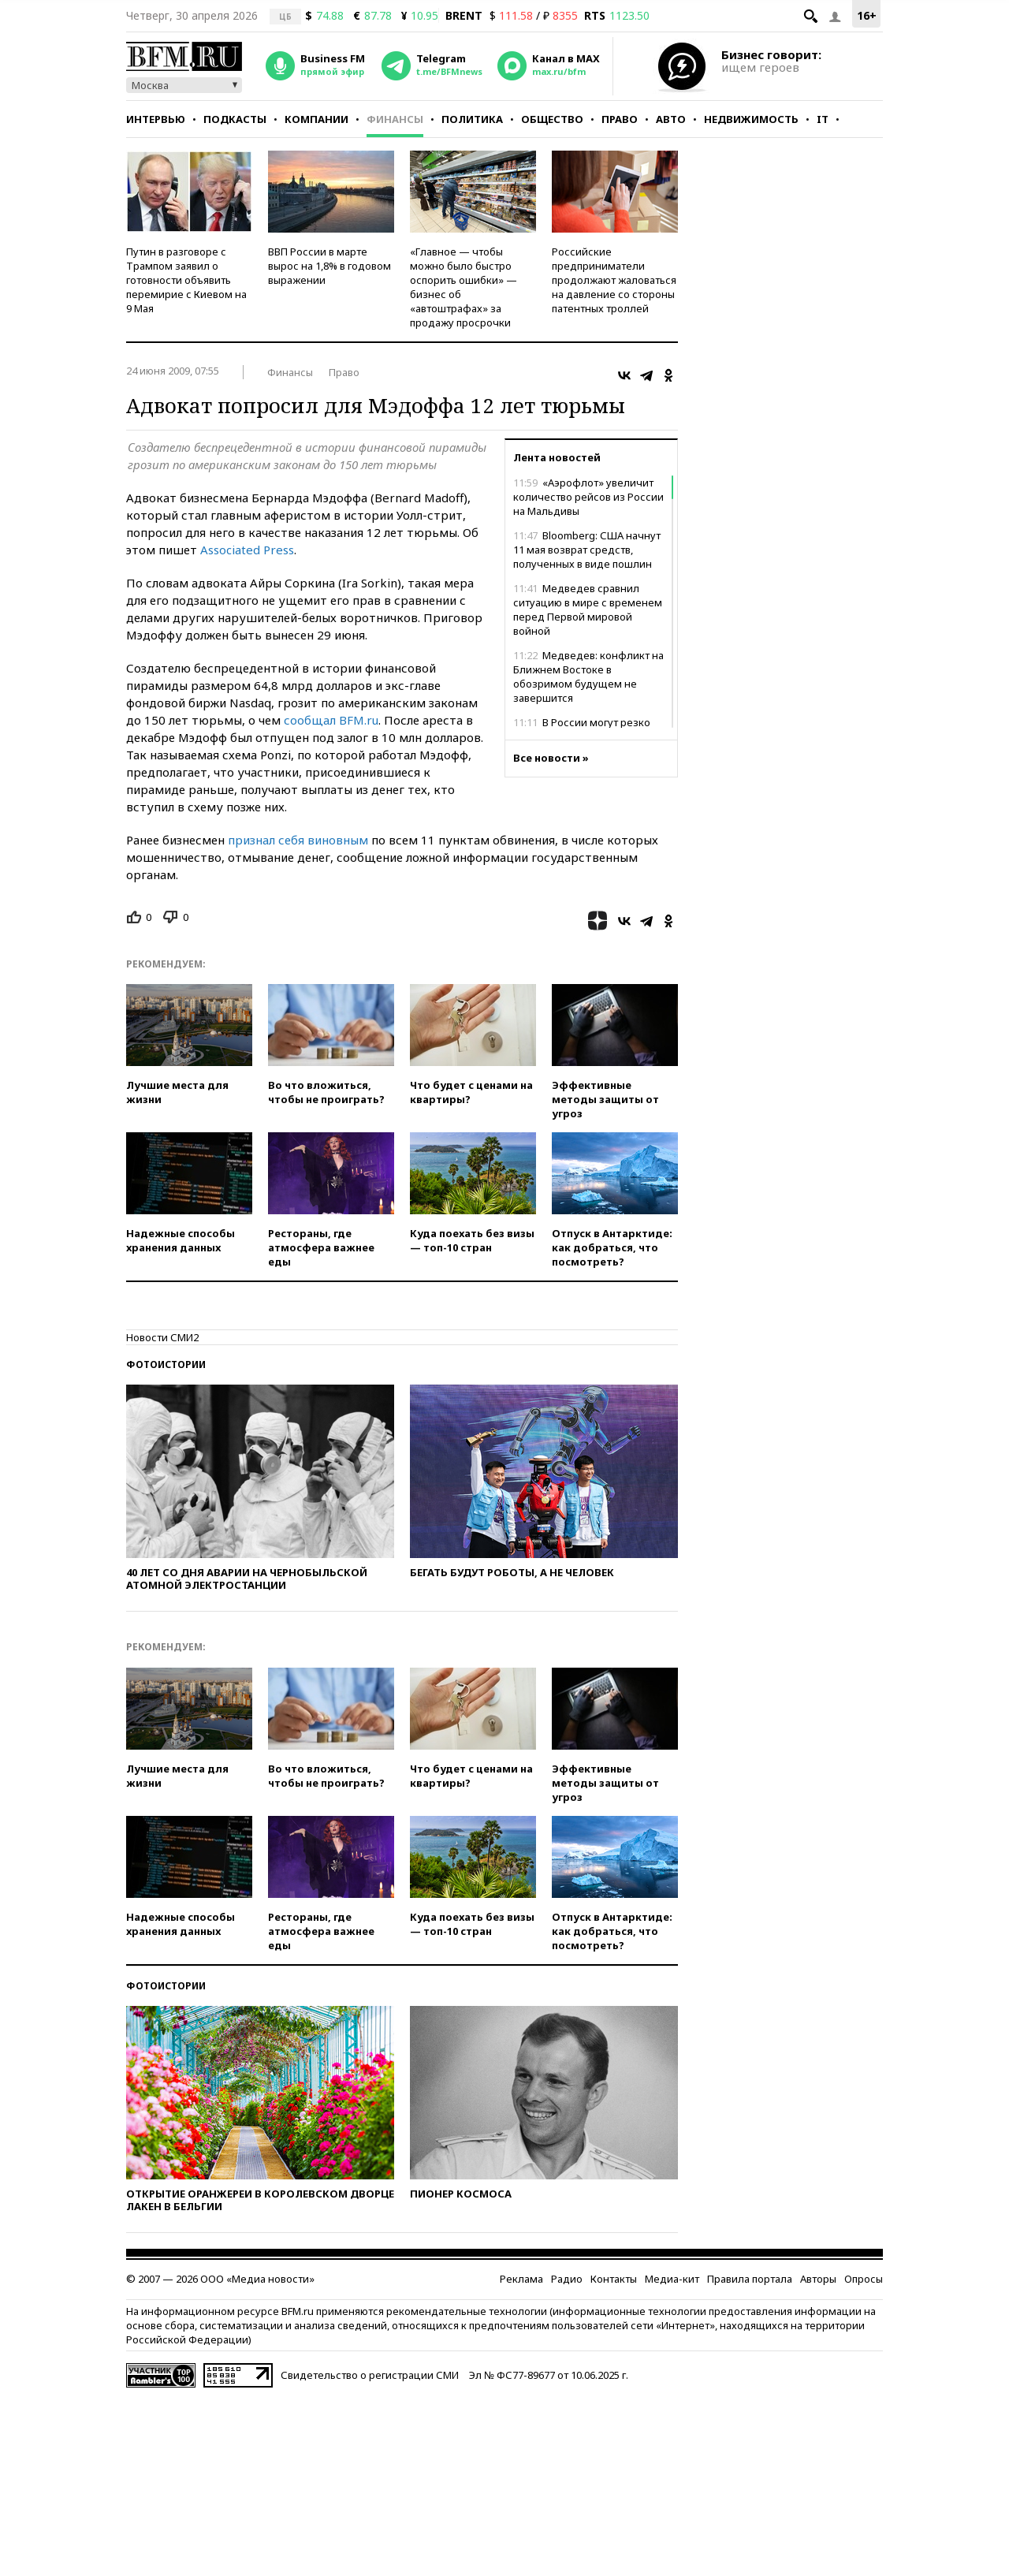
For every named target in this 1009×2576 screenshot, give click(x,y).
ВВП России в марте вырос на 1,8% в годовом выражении (329, 265)
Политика (472, 119)
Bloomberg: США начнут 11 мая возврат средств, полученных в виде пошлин (587, 549)
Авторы (818, 2279)
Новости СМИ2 (162, 1337)
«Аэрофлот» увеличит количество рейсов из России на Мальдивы (588, 496)
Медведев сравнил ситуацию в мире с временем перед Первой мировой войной (587, 609)
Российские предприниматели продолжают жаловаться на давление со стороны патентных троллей (614, 279)
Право (619, 119)
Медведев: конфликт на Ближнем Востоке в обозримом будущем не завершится (588, 676)
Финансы (395, 119)
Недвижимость (751, 119)
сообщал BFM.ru (331, 720)
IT (822, 119)
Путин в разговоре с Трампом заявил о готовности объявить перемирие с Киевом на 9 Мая (186, 279)
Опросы (863, 2279)
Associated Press (247, 549)
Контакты (613, 2279)
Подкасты (234, 119)
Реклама (521, 2279)
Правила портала (749, 2279)
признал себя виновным (298, 840)
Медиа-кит (672, 2279)
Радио (567, 2279)
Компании (316, 119)
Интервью (155, 119)
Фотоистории (166, 1364)
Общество (552, 119)
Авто (671, 119)
